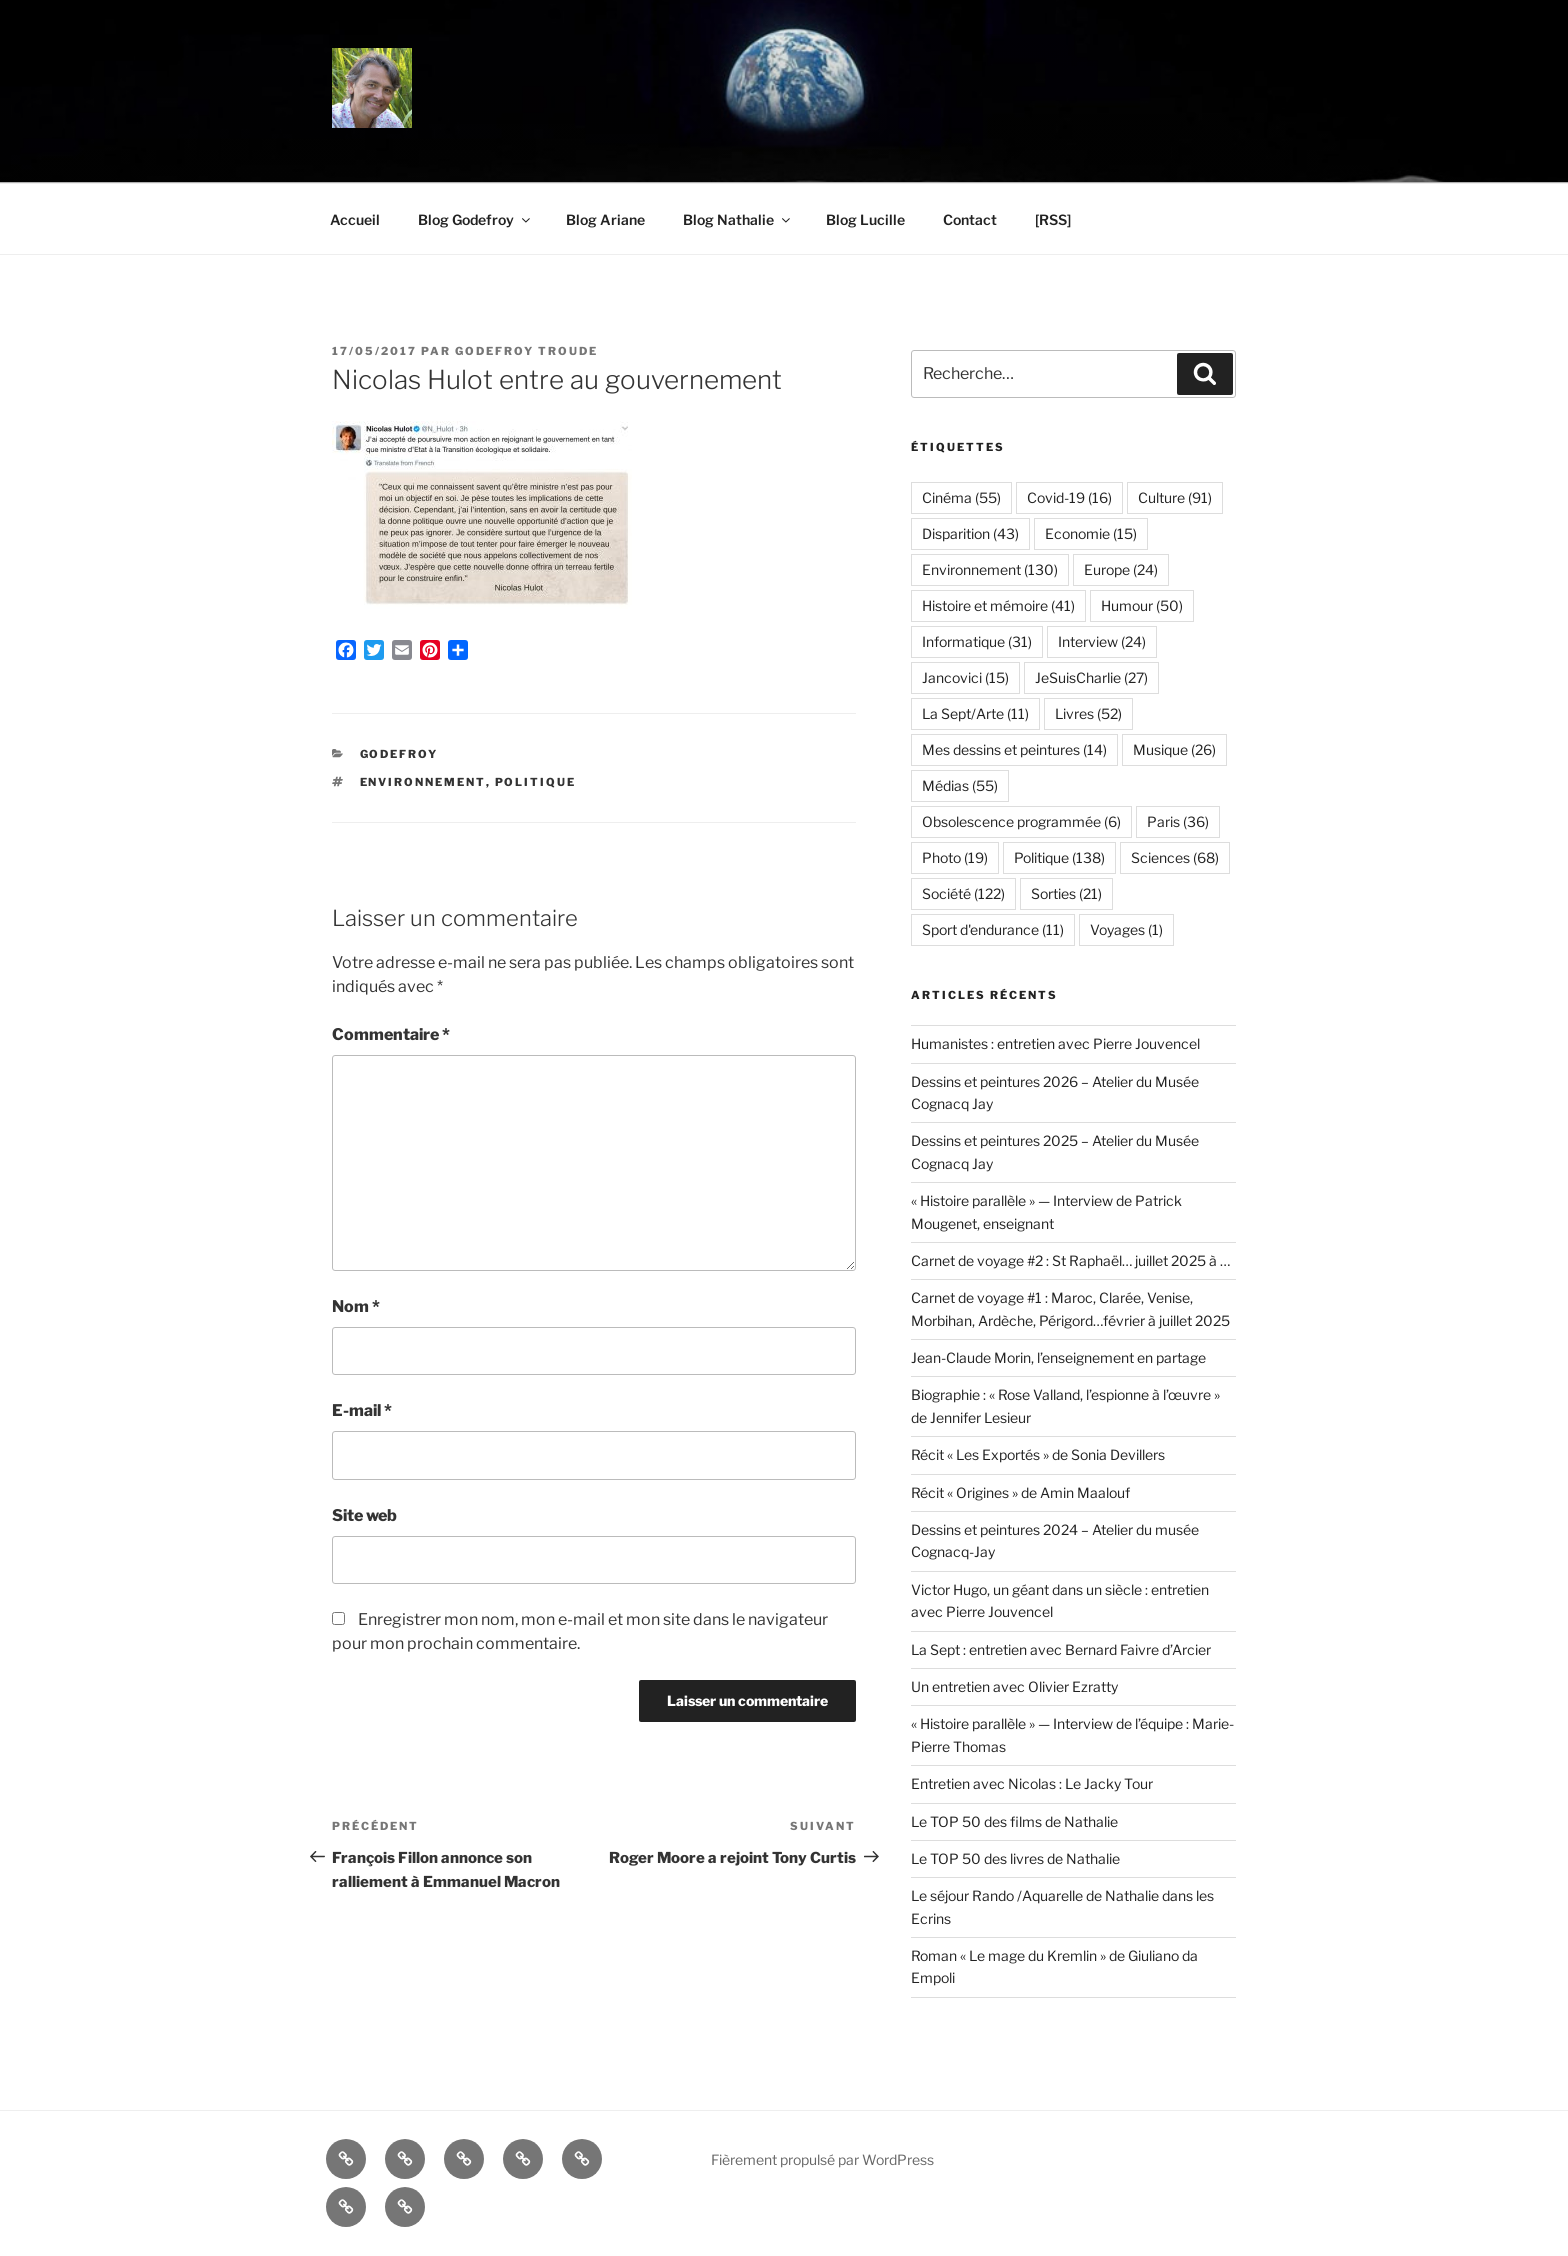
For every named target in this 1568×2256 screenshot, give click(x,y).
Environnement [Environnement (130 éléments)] (990, 569)
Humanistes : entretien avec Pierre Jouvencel (1055, 1043)
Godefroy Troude (526, 351)
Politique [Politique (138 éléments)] (1059, 857)
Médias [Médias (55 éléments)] (960, 785)
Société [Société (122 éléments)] (963, 893)
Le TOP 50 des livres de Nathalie (1015, 1858)
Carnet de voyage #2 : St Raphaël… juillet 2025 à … (1070, 1260)
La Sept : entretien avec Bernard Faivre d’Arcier (1061, 1649)
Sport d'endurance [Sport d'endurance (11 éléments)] (993, 929)
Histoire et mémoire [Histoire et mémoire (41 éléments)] (998, 605)
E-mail (362, 1410)
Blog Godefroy (475, 219)
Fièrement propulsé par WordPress (822, 2159)
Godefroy (399, 754)
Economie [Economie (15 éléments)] (1091, 533)
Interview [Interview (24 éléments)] (1102, 641)
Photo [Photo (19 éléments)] (955, 857)
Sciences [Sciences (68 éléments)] (1175, 857)
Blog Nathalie (738, 219)
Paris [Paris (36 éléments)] (1178, 821)
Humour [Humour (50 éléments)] (1142, 605)
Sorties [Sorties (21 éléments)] (1066, 893)
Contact (970, 219)
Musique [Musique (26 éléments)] (1174, 749)
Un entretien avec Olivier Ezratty (1014, 1686)
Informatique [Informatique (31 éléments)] (977, 641)
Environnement (423, 782)
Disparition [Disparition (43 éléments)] (970, 533)
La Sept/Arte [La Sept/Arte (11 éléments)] (975, 713)
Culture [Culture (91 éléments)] (1175, 497)
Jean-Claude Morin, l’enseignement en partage (1058, 1357)
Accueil (355, 219)
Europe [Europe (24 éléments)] (1121, 569)
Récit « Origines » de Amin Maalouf (1020, 1492)
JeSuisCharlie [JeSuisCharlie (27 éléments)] (1091, 677)
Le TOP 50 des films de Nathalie (1014, 1821)
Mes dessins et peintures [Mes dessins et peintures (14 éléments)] (1014, 749)
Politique (536, 782)
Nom (356, 1306)
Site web (364, 1515)
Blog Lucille (865, 219)
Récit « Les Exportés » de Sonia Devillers (1038, 1454)
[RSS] (1053, 219)
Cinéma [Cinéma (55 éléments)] (961, 497)
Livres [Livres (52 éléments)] (1088, 713)
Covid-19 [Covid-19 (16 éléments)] (1069, 497)
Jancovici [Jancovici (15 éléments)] (965, 677)
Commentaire (391, 1034)
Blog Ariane (605, 219)
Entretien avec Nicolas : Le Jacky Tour (1032, 1783)
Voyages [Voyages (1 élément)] (1126, 929)
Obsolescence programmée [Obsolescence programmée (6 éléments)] (1021, 821)
